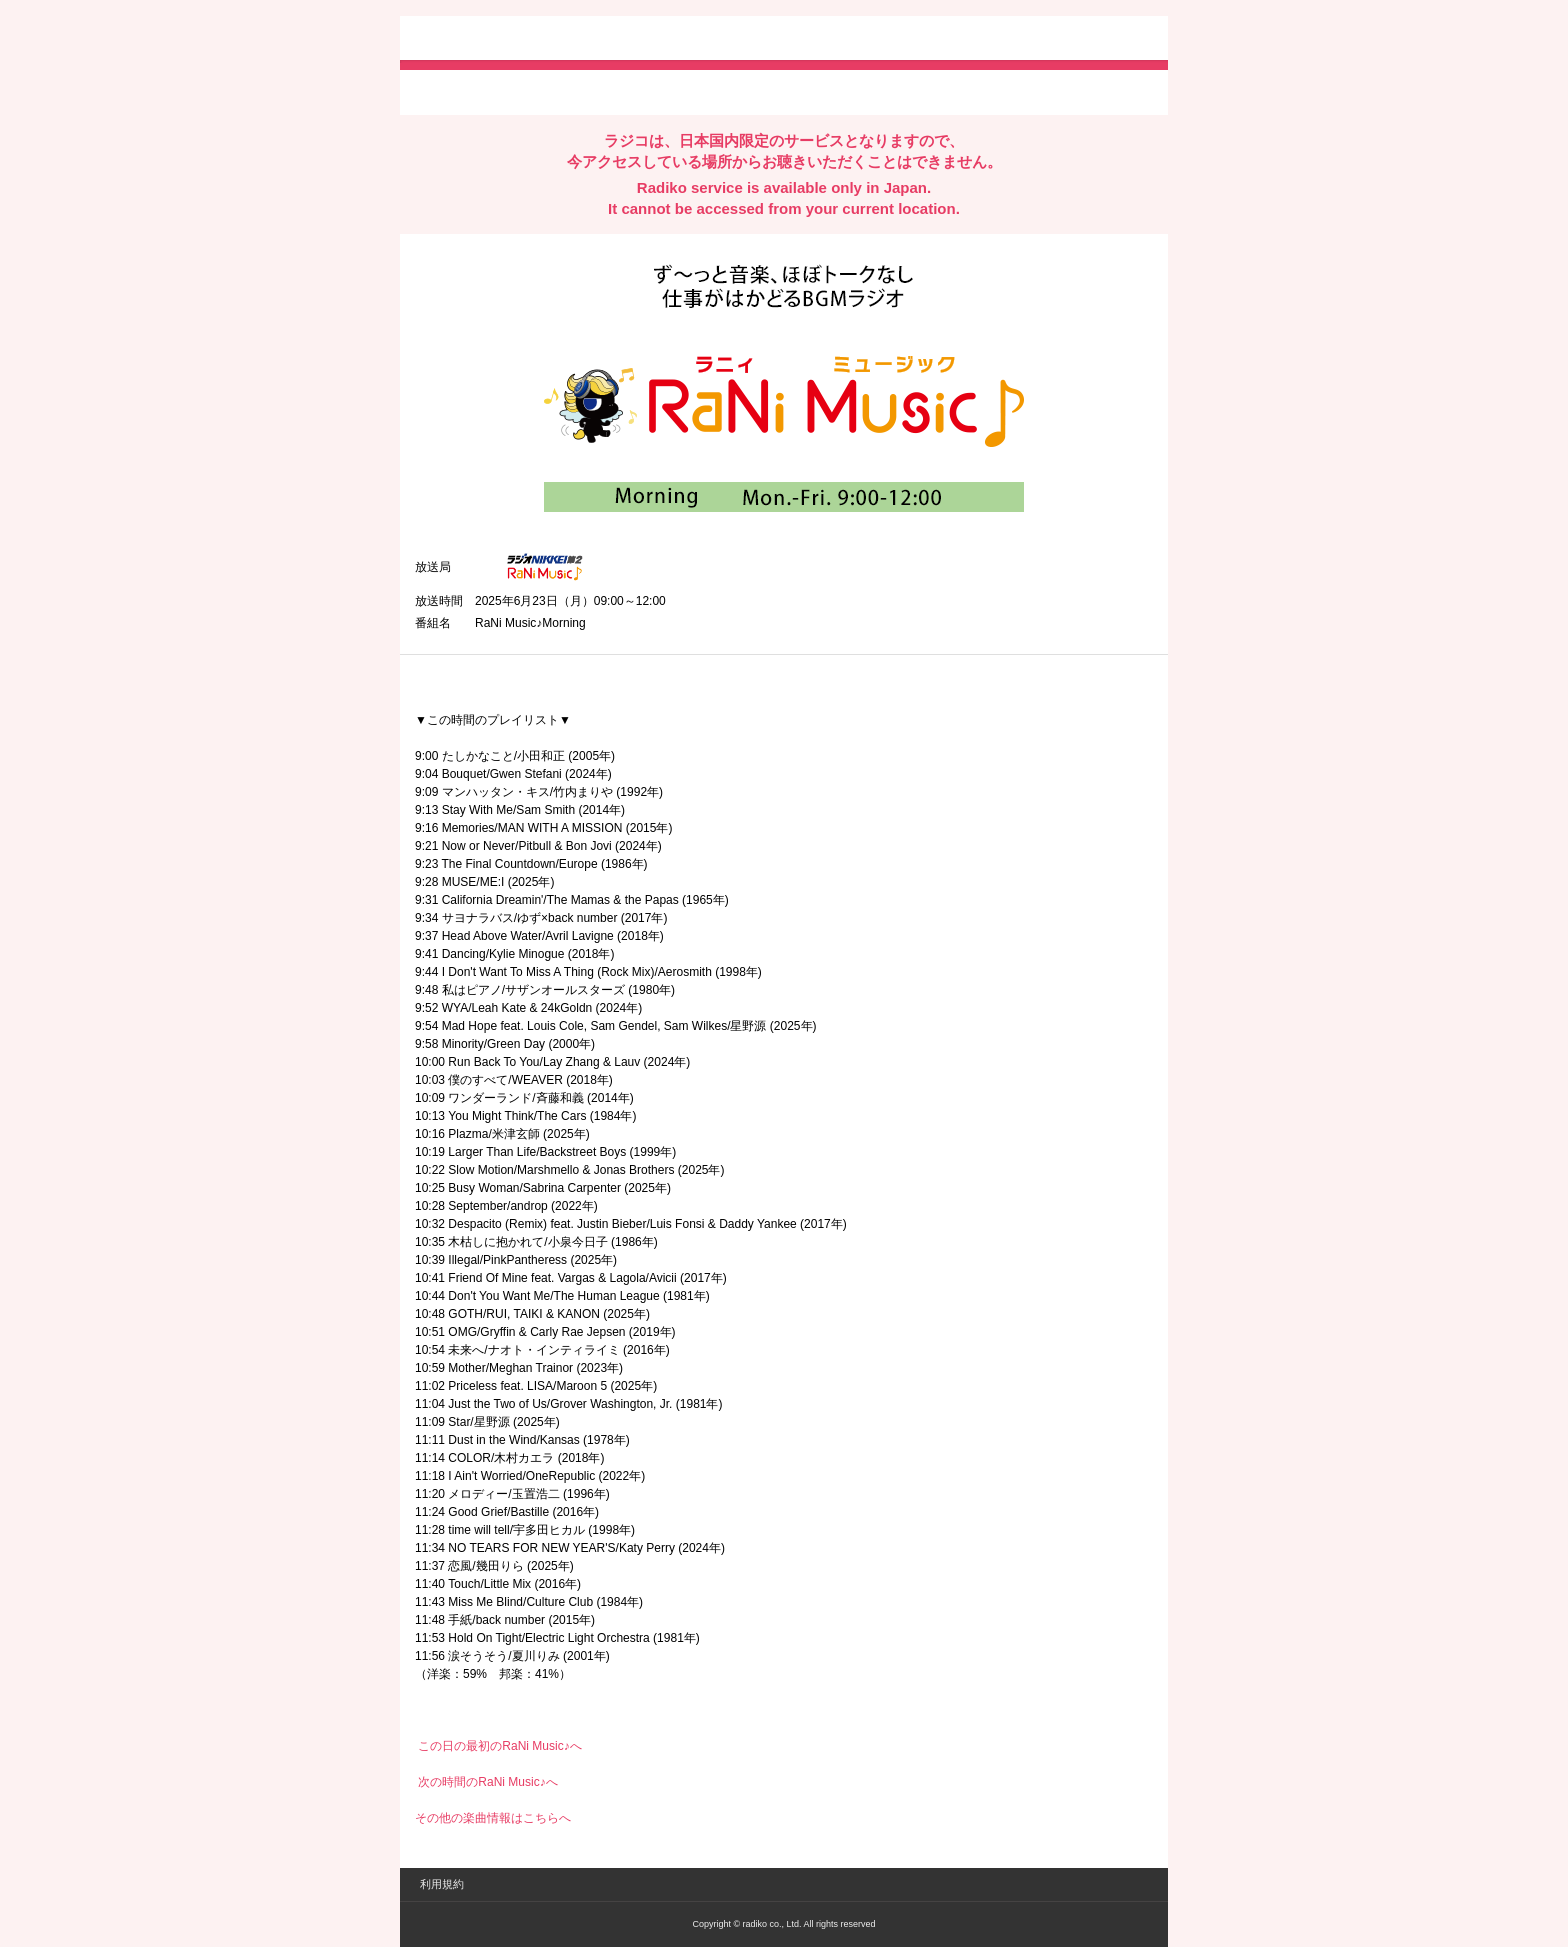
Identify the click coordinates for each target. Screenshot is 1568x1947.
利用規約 (442, 1884)
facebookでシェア (527, 91)
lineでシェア (619, 91)
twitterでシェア (445, 91)
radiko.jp (475, 40)
